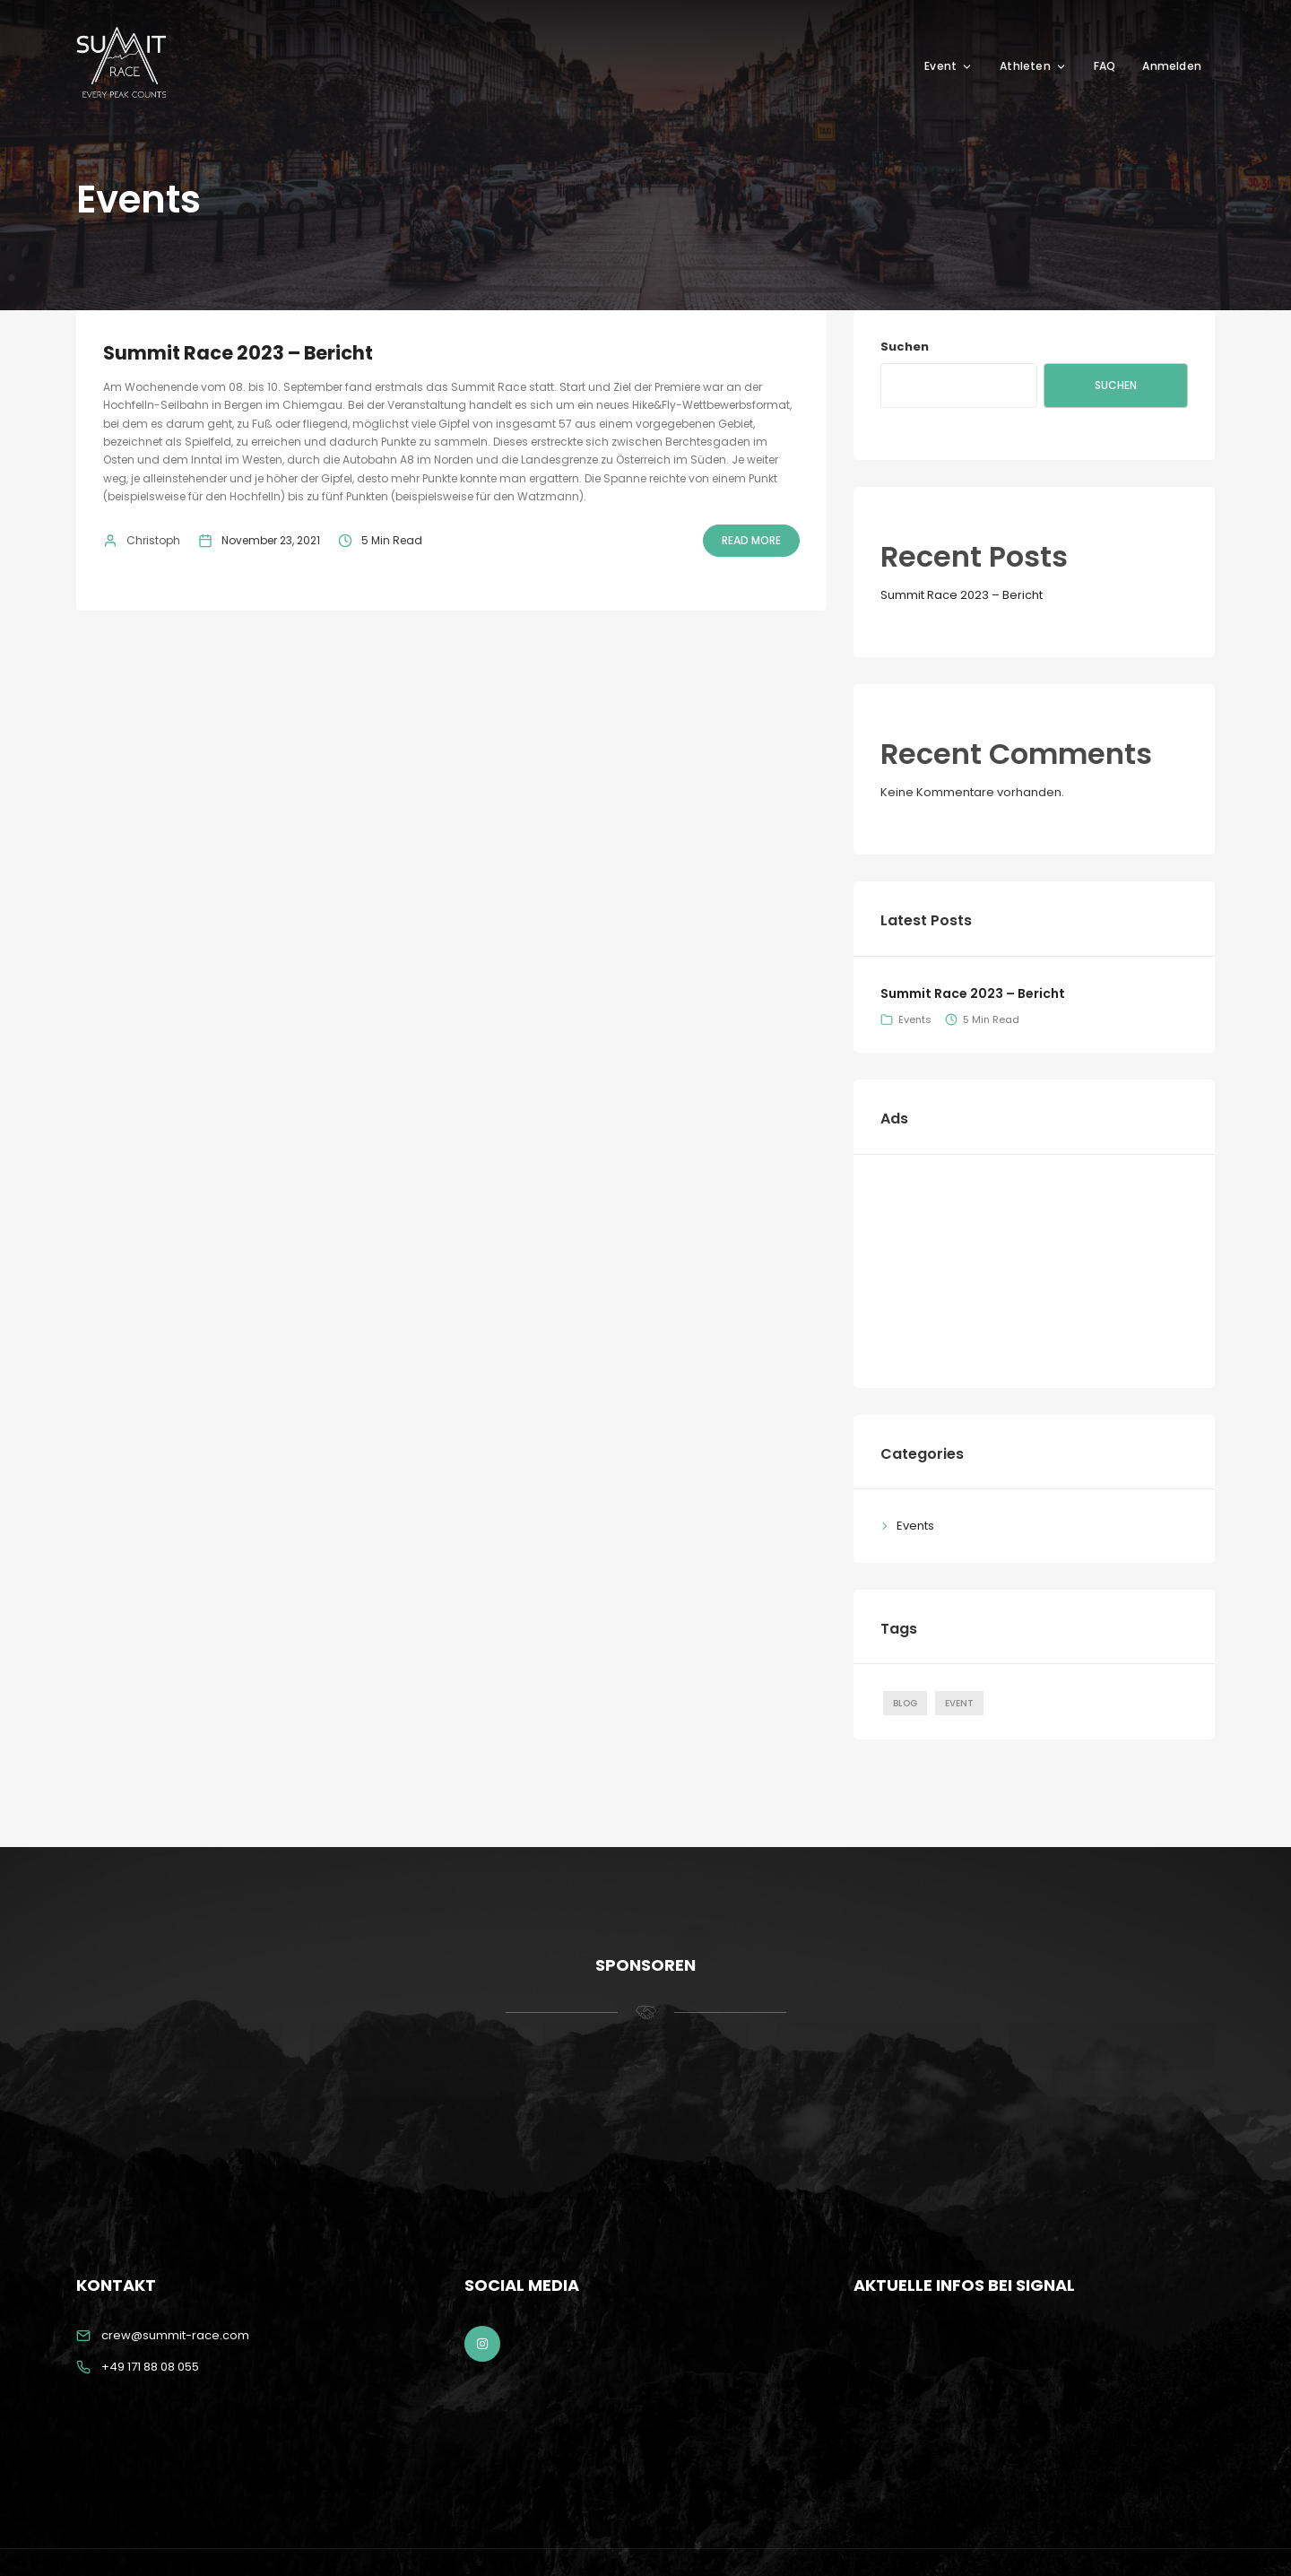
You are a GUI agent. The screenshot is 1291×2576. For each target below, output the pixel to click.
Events (914, 1019)
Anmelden (1171, 66)
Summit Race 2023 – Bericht (238, 353)
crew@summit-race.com (175, 2335)
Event (948, 66)
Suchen (904, 346)
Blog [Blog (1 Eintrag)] (905, 1703)
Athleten (1033, 66)
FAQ (1105, 66)
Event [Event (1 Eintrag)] (959, 1703)
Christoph (153, 540)
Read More (751, 540)
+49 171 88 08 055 (150, 2366)
